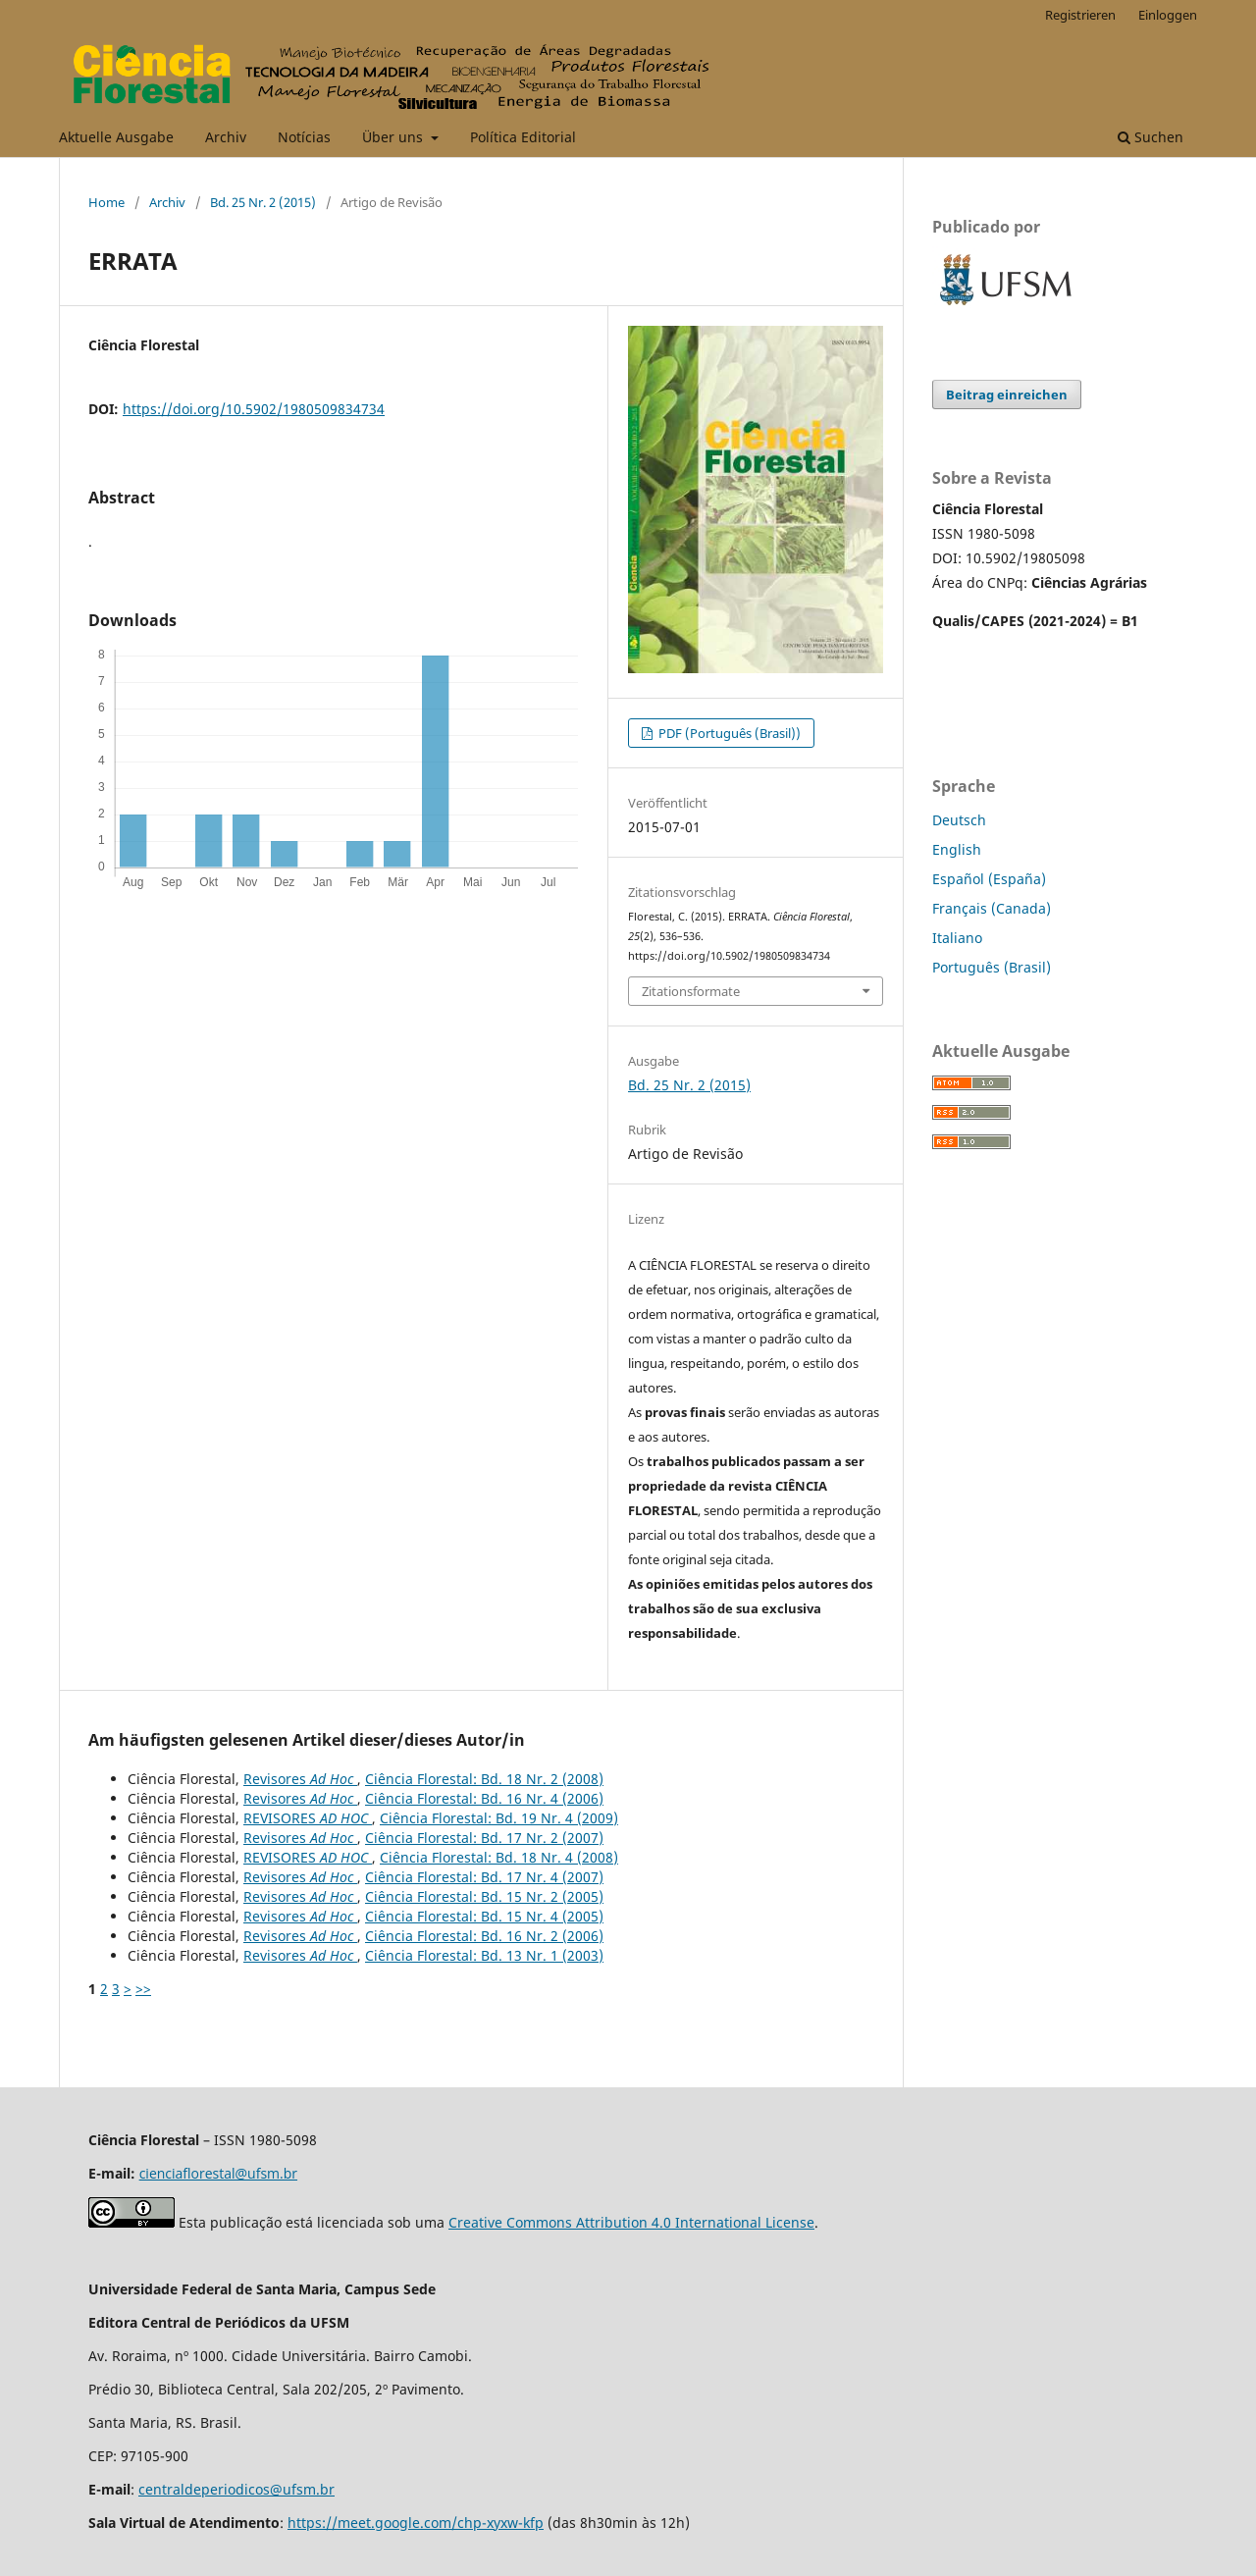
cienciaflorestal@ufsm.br (218, 2173)
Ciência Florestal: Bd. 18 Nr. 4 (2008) (499, 1857)
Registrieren (1080, 15)
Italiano (957, 937)
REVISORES (307, 1818)
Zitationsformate (691, 991)
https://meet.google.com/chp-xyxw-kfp (416, 2522)
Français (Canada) (991, 908)
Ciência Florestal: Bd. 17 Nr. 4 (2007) (484, 1876)
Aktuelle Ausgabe (116, 137)
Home (106, 202)
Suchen (1150, 137)
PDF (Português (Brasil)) (728, 733)
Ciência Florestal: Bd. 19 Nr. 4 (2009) (499, 1818)
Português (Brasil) (991, 967)
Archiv (225, 137)
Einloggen (1167, 15)
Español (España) (989, 878)
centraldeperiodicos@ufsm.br (236, 2489)
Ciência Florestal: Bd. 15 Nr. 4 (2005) (484, 1916)
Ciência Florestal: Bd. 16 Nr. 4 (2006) (484, 1798)
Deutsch (959, 820)
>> (143, 1988)
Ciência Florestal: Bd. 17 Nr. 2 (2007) (484, 1837)
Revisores (300, 1778)
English (956, 849)
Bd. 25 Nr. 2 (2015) (263, 202)
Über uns (394, 137)
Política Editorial (523, 137)
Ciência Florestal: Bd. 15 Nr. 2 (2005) (484, 1896)
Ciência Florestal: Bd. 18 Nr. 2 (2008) (484, 1778)
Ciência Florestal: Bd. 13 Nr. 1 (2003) (484, 1955)
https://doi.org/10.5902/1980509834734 (254, 408)
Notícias (304, 137)
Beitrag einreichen (1007, 394)
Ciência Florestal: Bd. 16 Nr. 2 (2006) (484, 1935)
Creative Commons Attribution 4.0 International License (631, 2222)
